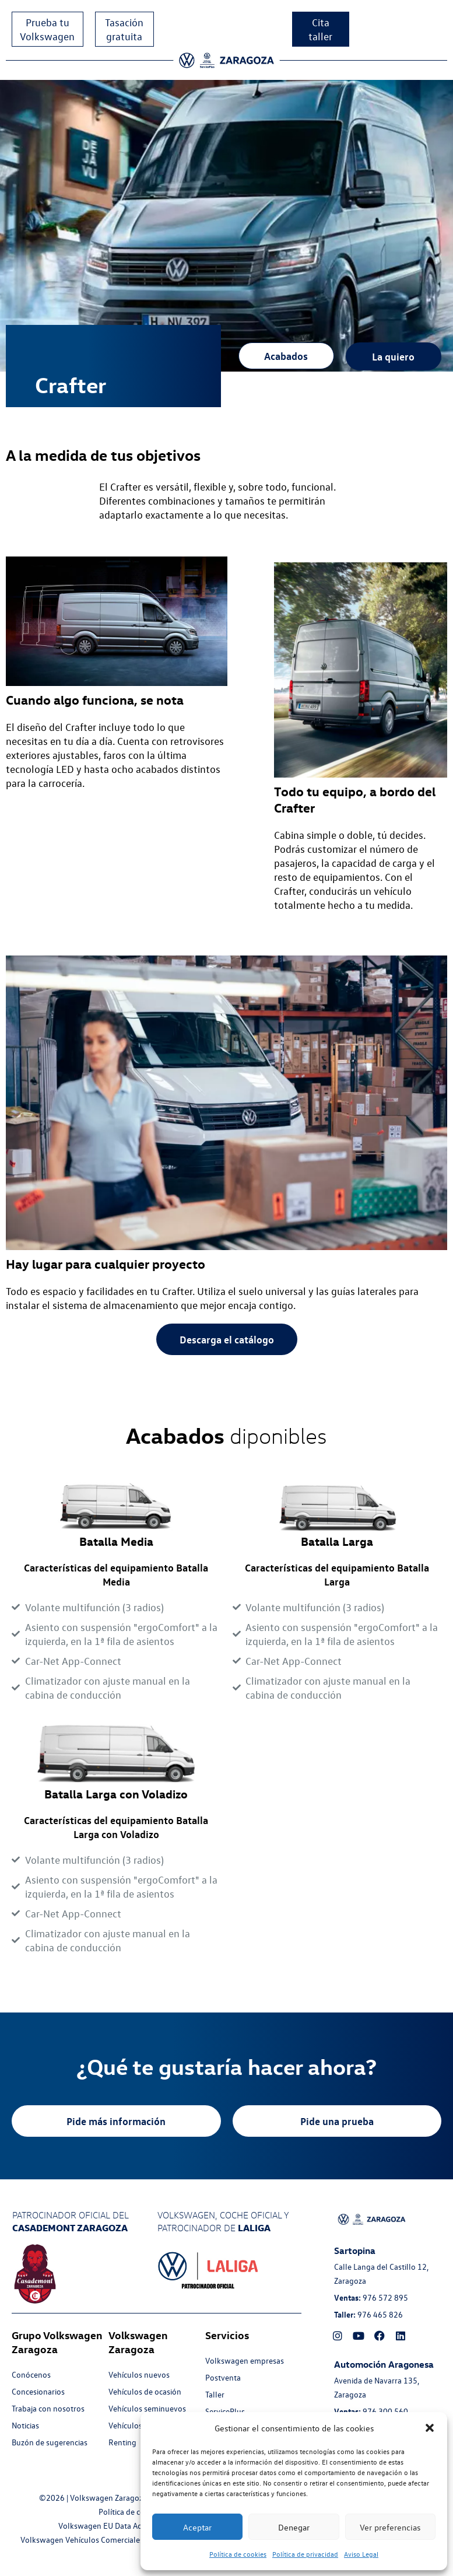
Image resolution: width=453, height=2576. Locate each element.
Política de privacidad (305, 2554)
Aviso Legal (361, 2554)
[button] (430, 2428)
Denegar (294, 2527)
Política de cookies (237, 2554)
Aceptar (197, 2527)
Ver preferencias (390, 2527)
